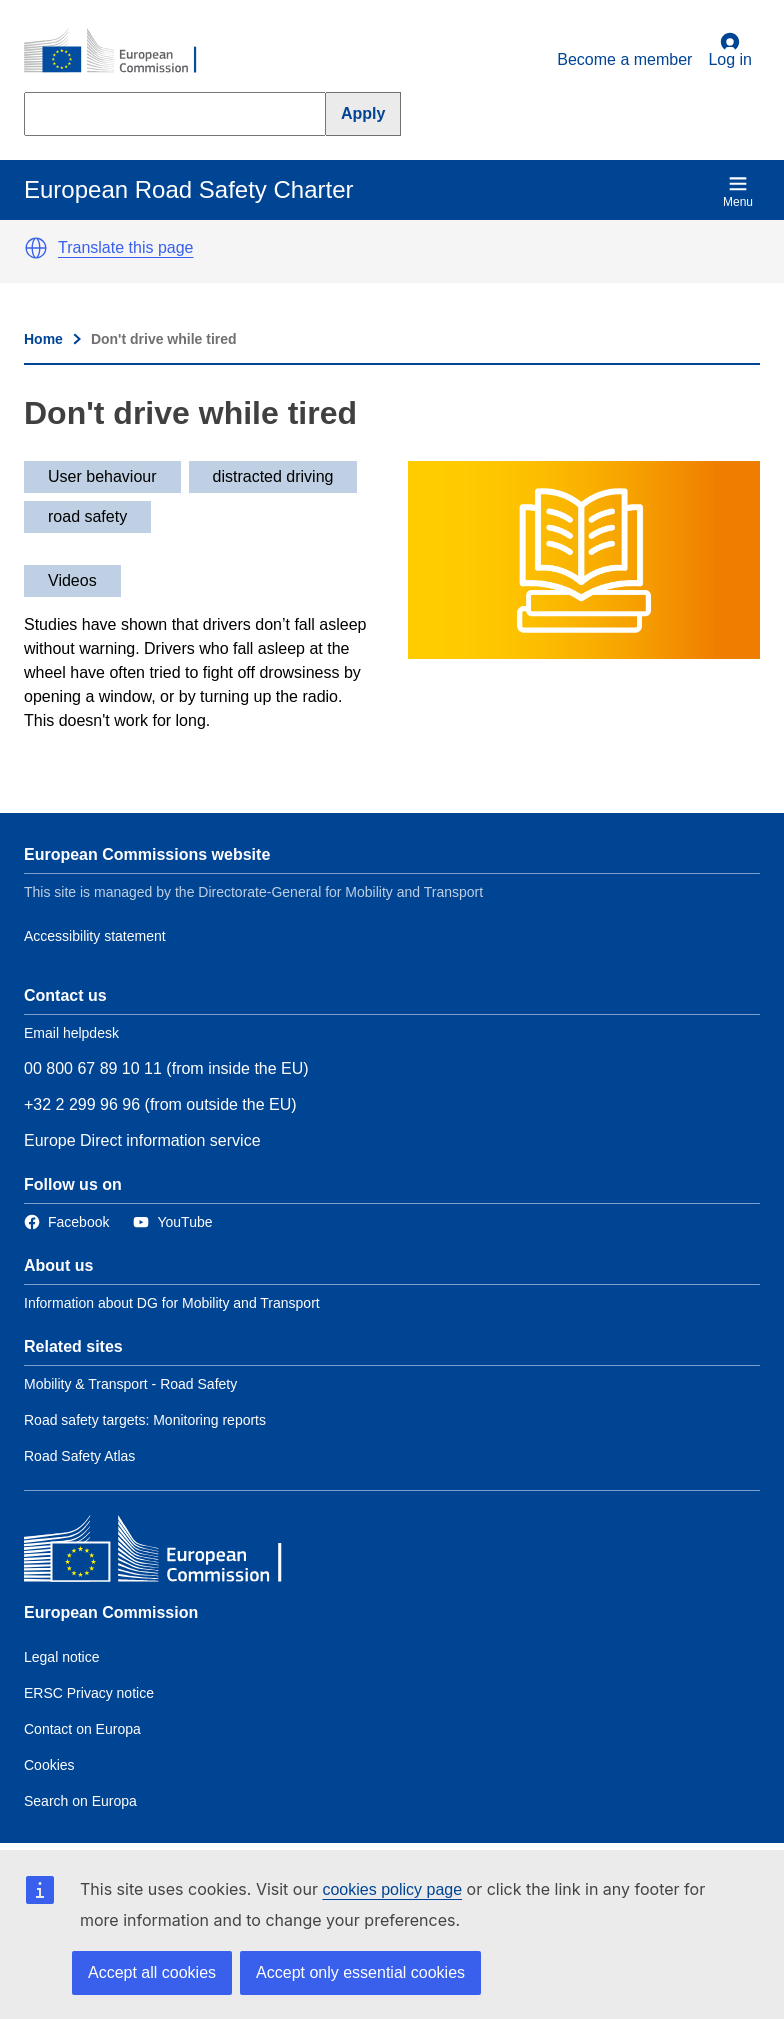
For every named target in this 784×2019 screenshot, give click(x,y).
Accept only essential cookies (360, 1972)
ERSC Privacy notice (89, 1693)
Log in (730, 50)
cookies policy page (392, 1889)
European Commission (111, 1612)
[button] (36, 248)
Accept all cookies (152, 1972)
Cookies (49, 1765)
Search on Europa (80, 1801)
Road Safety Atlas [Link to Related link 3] (79, 1456)
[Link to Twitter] (172, 1222)
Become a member (624, 59)
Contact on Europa (82, 1729)
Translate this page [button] (125, 247)
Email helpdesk (71, 1033)
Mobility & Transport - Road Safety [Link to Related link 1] (130, 1384)
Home (43, 339)
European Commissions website (147, 854)
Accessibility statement (95, 936)
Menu (738, 191)
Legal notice (62, 1657)
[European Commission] (121, 52)
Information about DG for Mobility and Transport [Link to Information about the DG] (172, 1303)
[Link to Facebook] (66, 1222)
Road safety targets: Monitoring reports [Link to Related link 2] (145, 1420)
